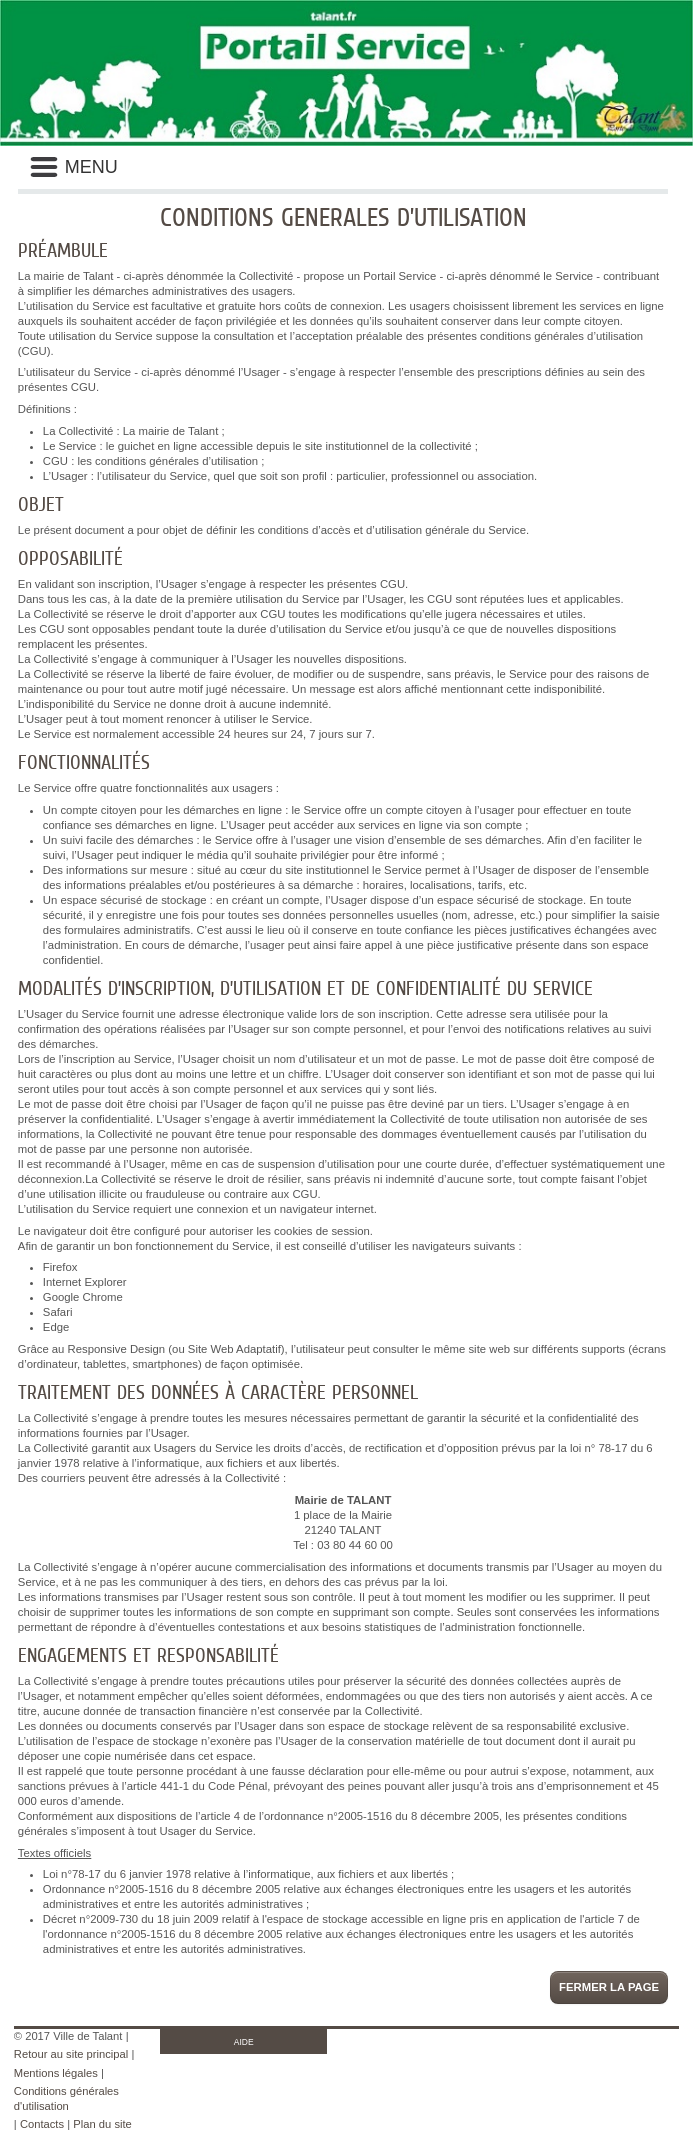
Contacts (42, 2124)
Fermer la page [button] (609, 1987)
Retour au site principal (71, 2054)
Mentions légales (56, 2073)
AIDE (244, 2042)
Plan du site (102, 2124)
